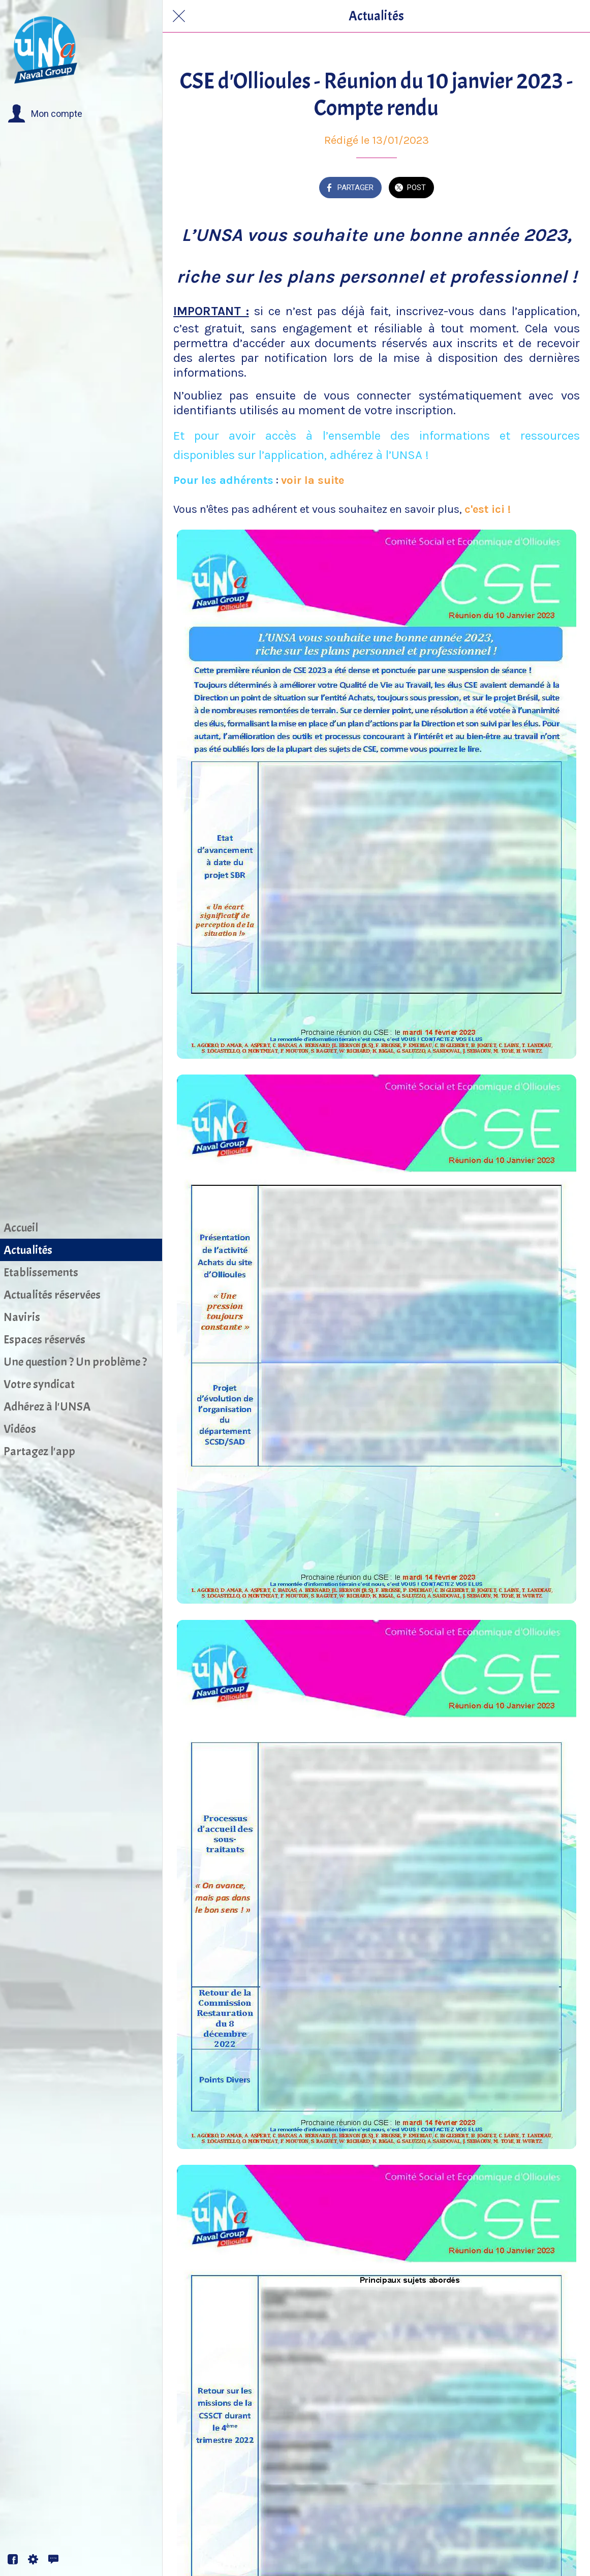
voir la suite (314, 480)
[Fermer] (179, 16)
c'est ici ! (487, 509)
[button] (45, 114)
